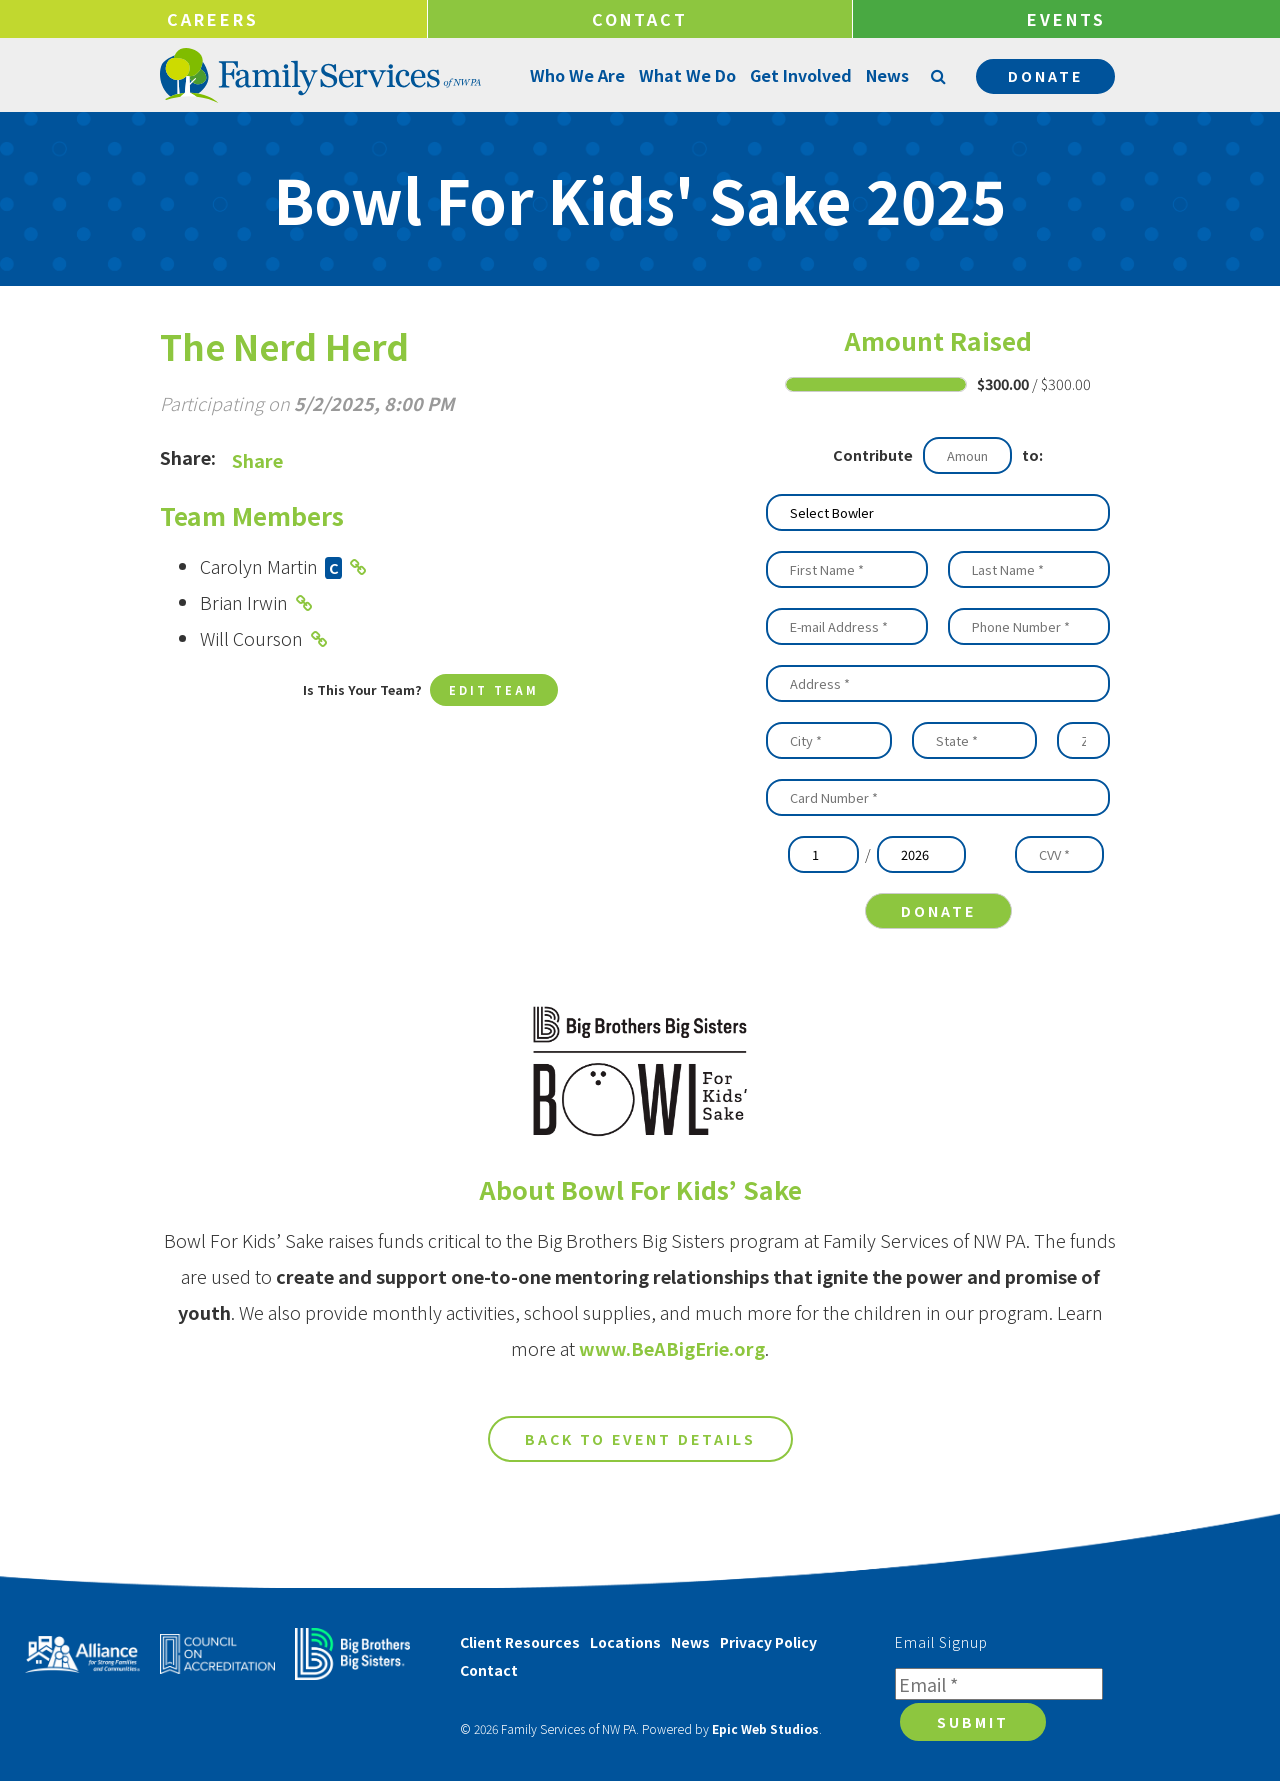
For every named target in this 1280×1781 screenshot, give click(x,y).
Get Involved (799, 75)
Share (257, 460)
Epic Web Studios (765, 1731)
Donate (1045, 76)
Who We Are (575, 75)
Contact (640, 19)
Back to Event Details (640, 1455)
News (885, 75)
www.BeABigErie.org (672, 1364)
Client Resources (520, 1645)
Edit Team (494, 691)
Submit (973, 1725)
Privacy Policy (768, 1645)
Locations (625, 1645)
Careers (213, 19)
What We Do (685, 75)
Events (1066, 19)
